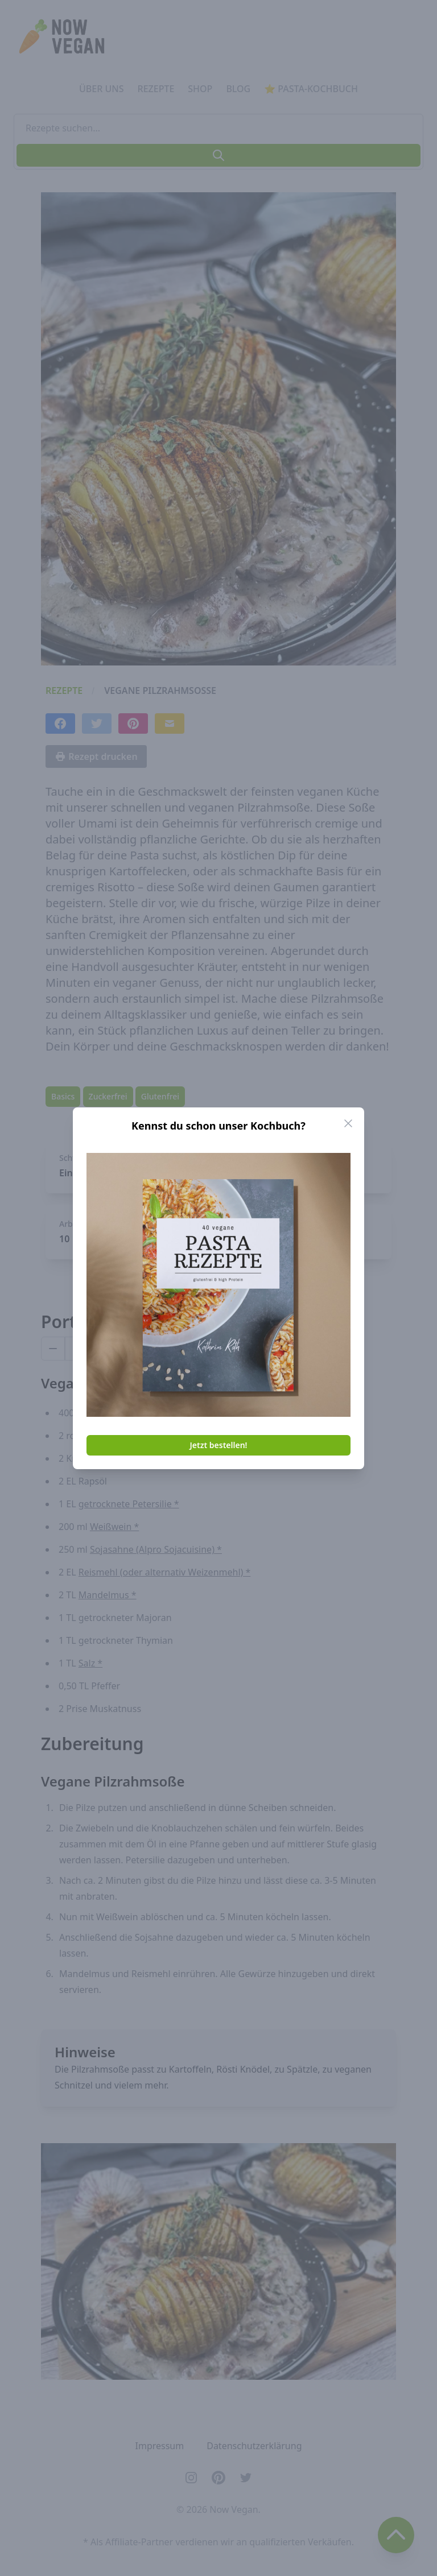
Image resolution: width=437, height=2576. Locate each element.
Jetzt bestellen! (219, 1445)
